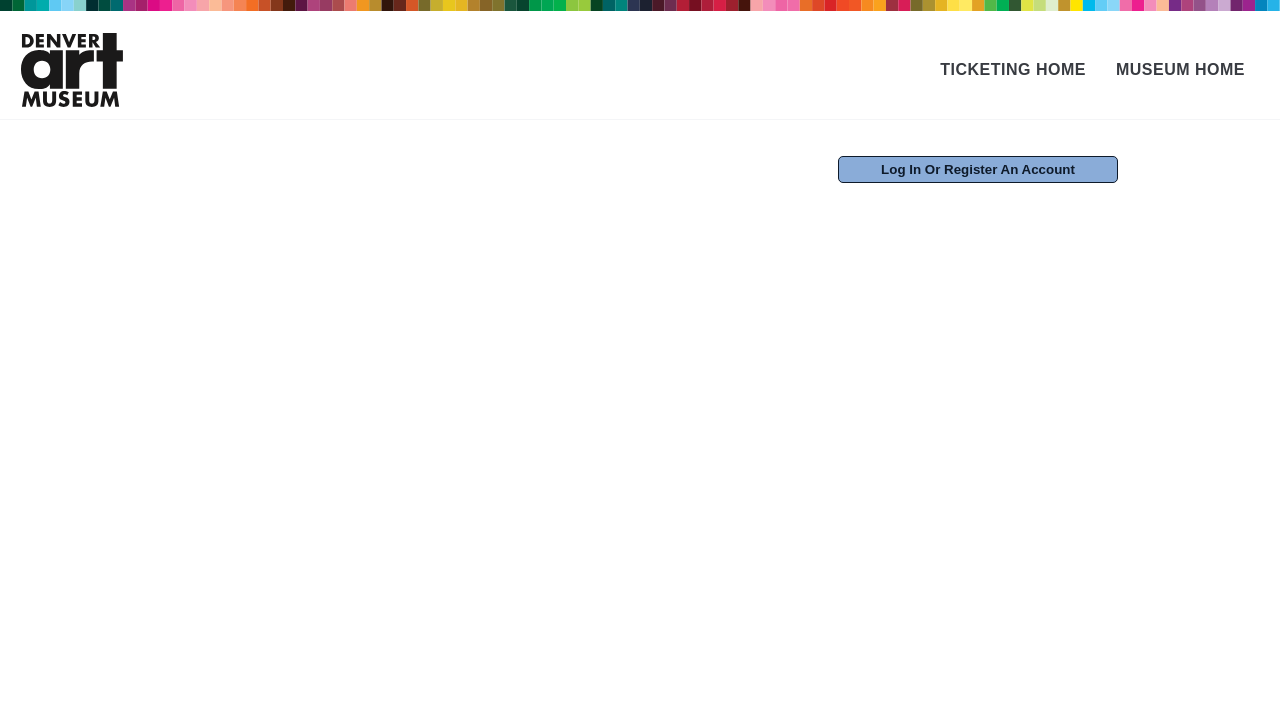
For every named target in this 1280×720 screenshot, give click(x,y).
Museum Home (1180, 69)
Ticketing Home (1013, 69)
